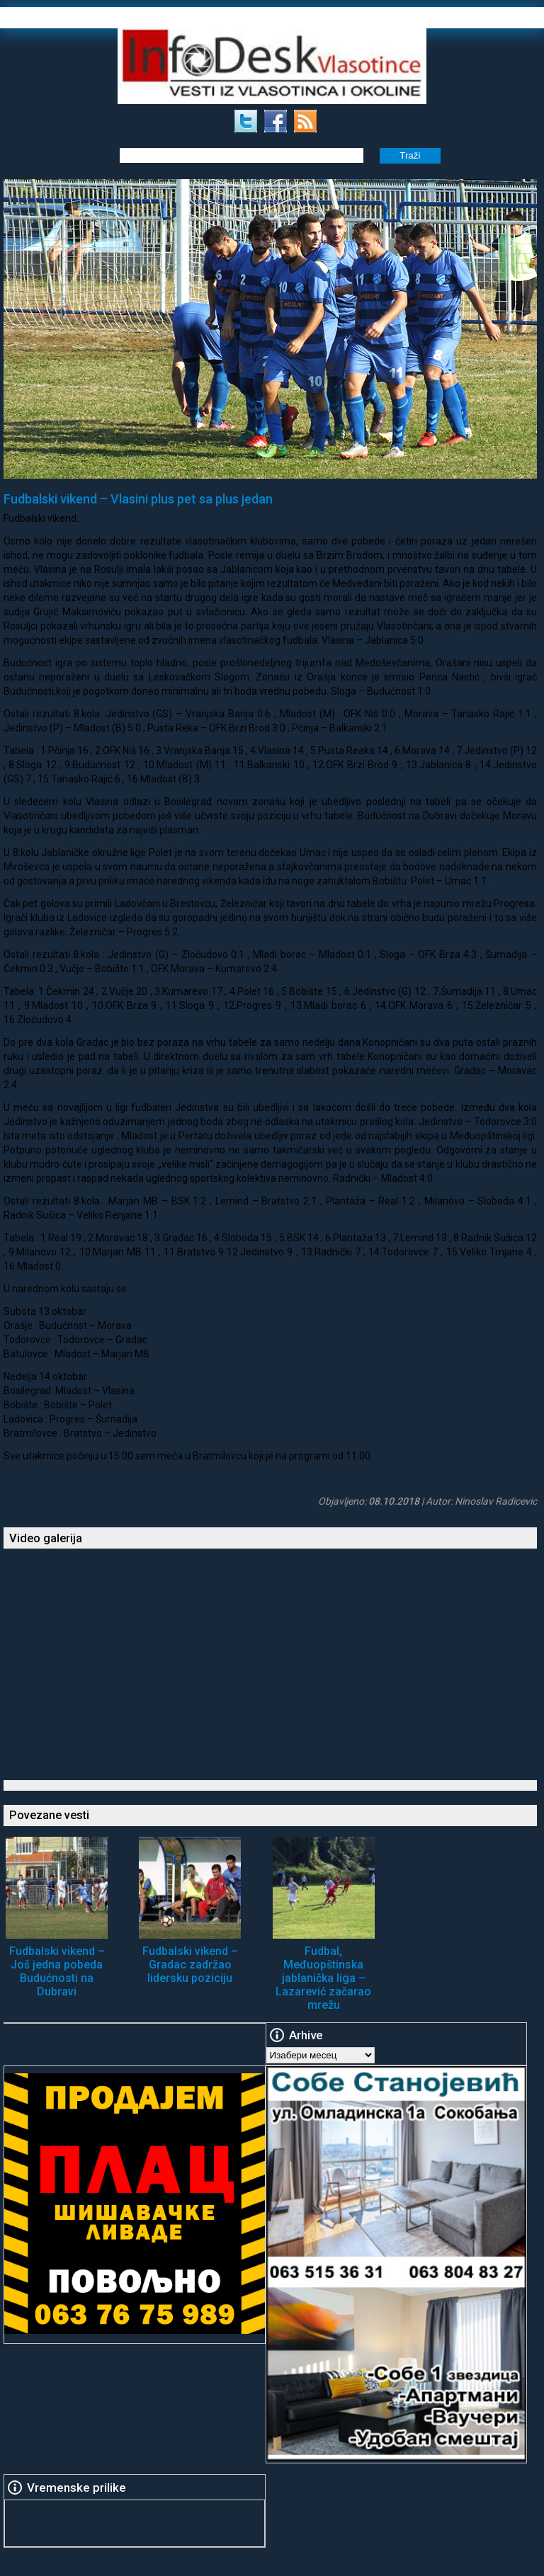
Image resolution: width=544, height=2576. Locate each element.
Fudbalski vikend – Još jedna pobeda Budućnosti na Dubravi (57, 1971)
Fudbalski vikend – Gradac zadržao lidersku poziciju (190, 1964)
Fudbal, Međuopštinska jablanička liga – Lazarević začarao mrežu (323, 1978)
